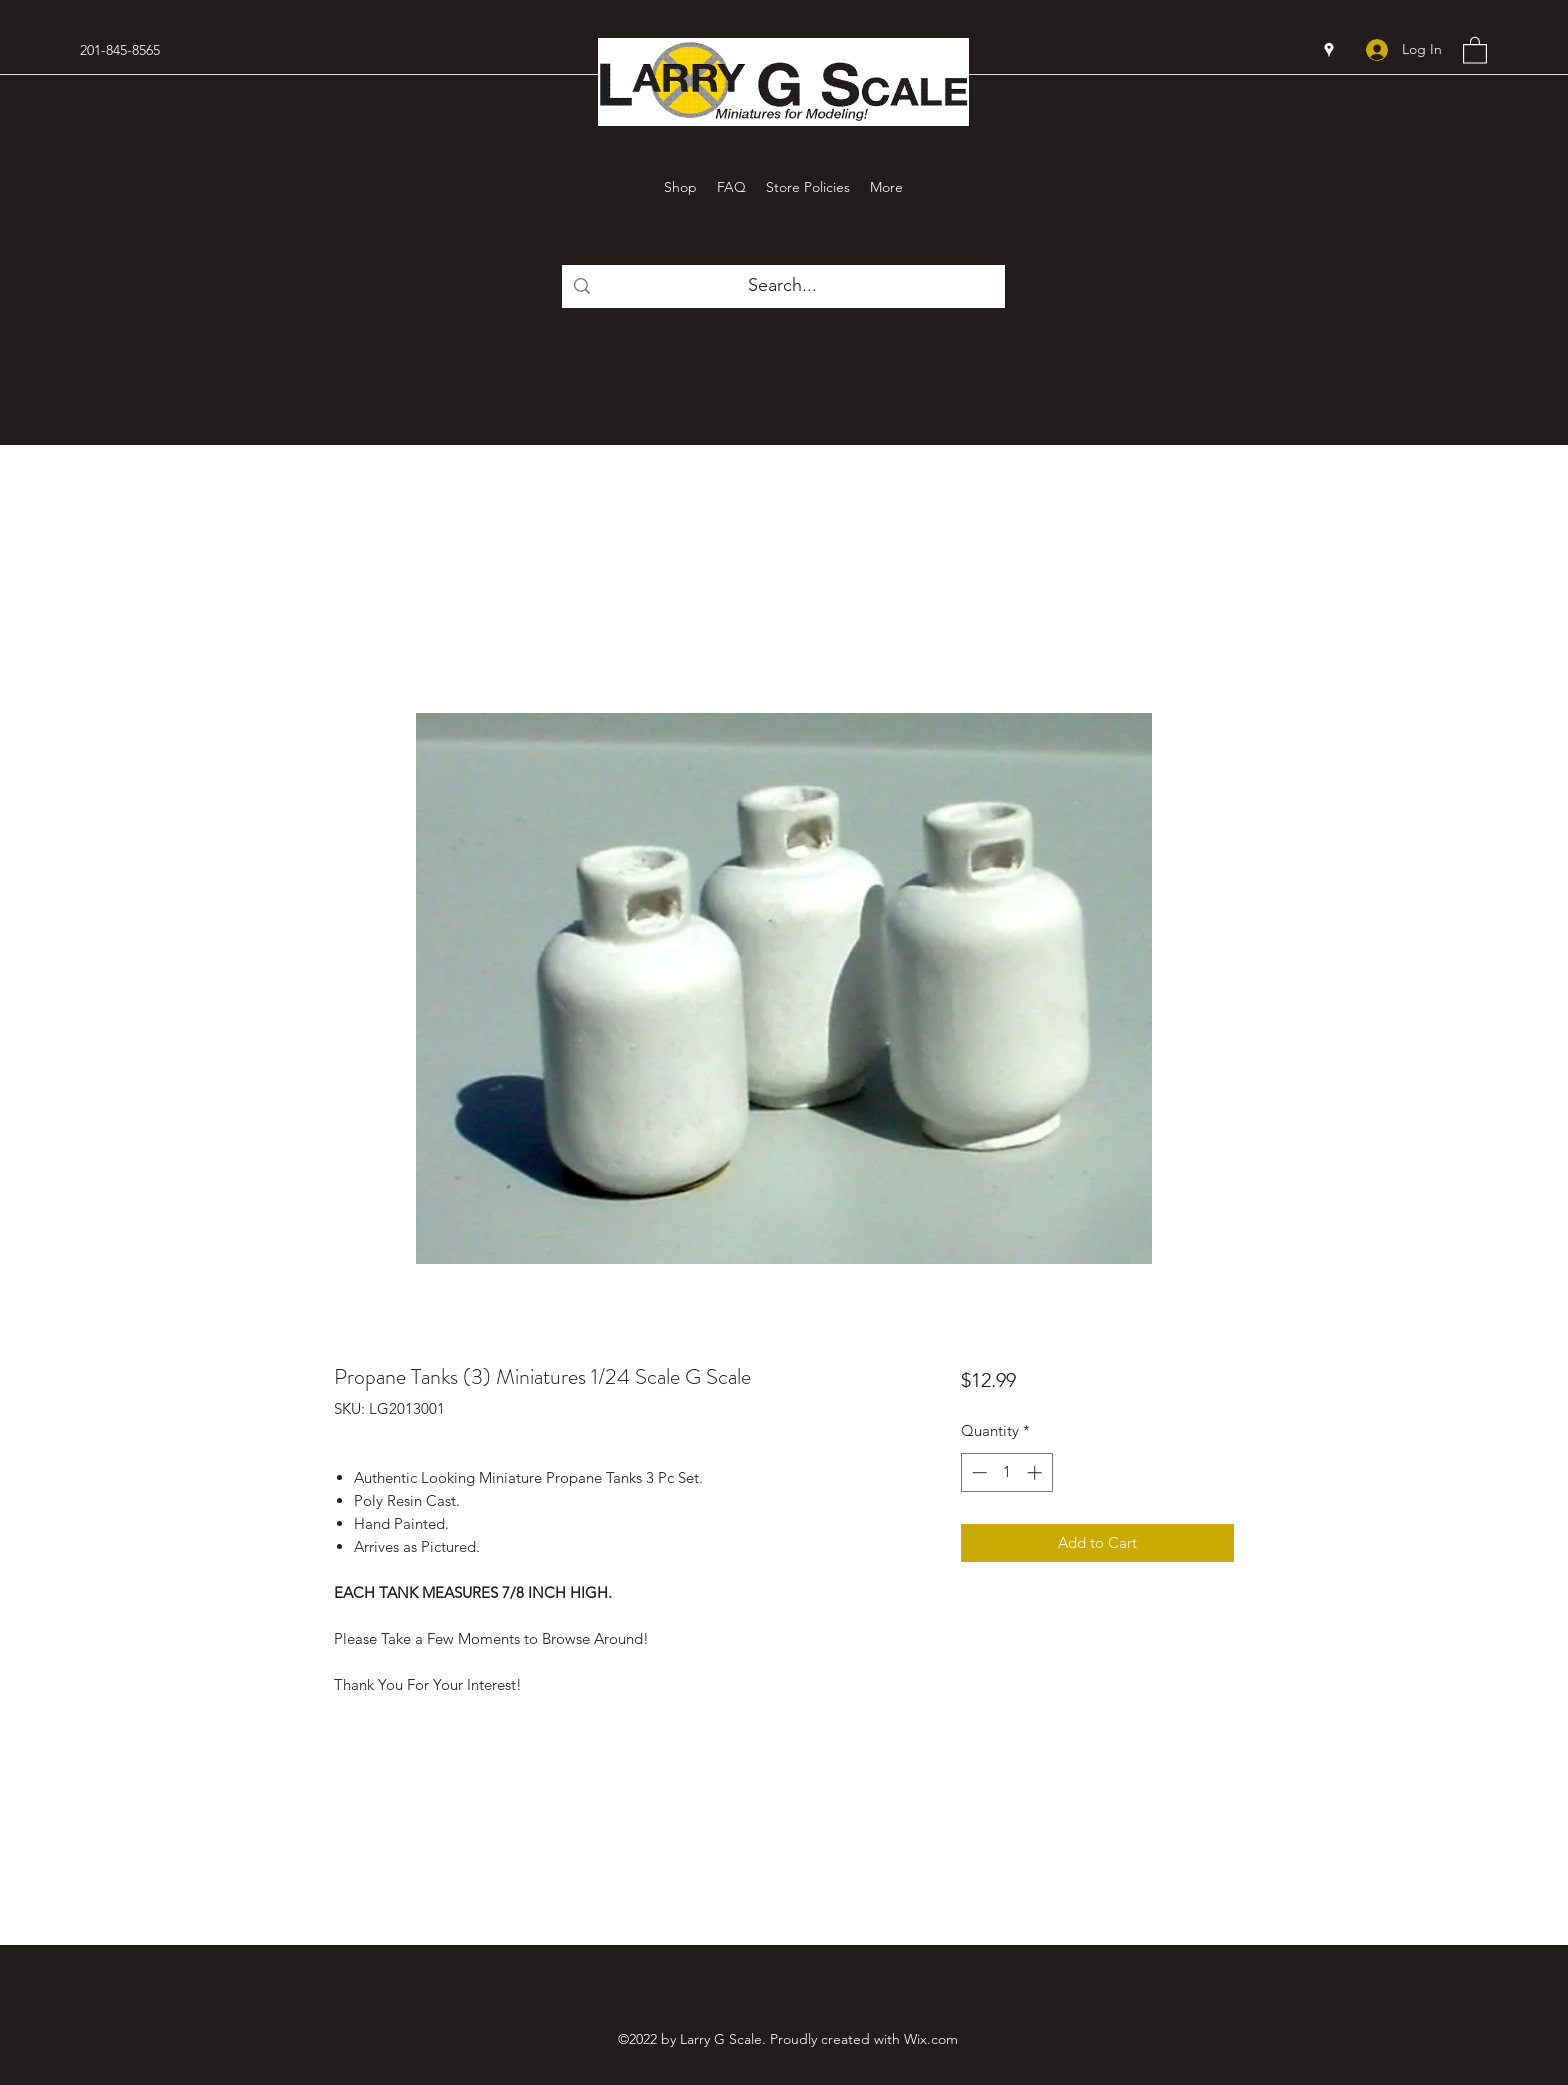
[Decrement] (977, 1472)
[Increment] (1036, 1472)
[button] (1475, 49)
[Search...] (782, 286)
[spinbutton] (1006, 1472)
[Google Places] (1329, 50)
